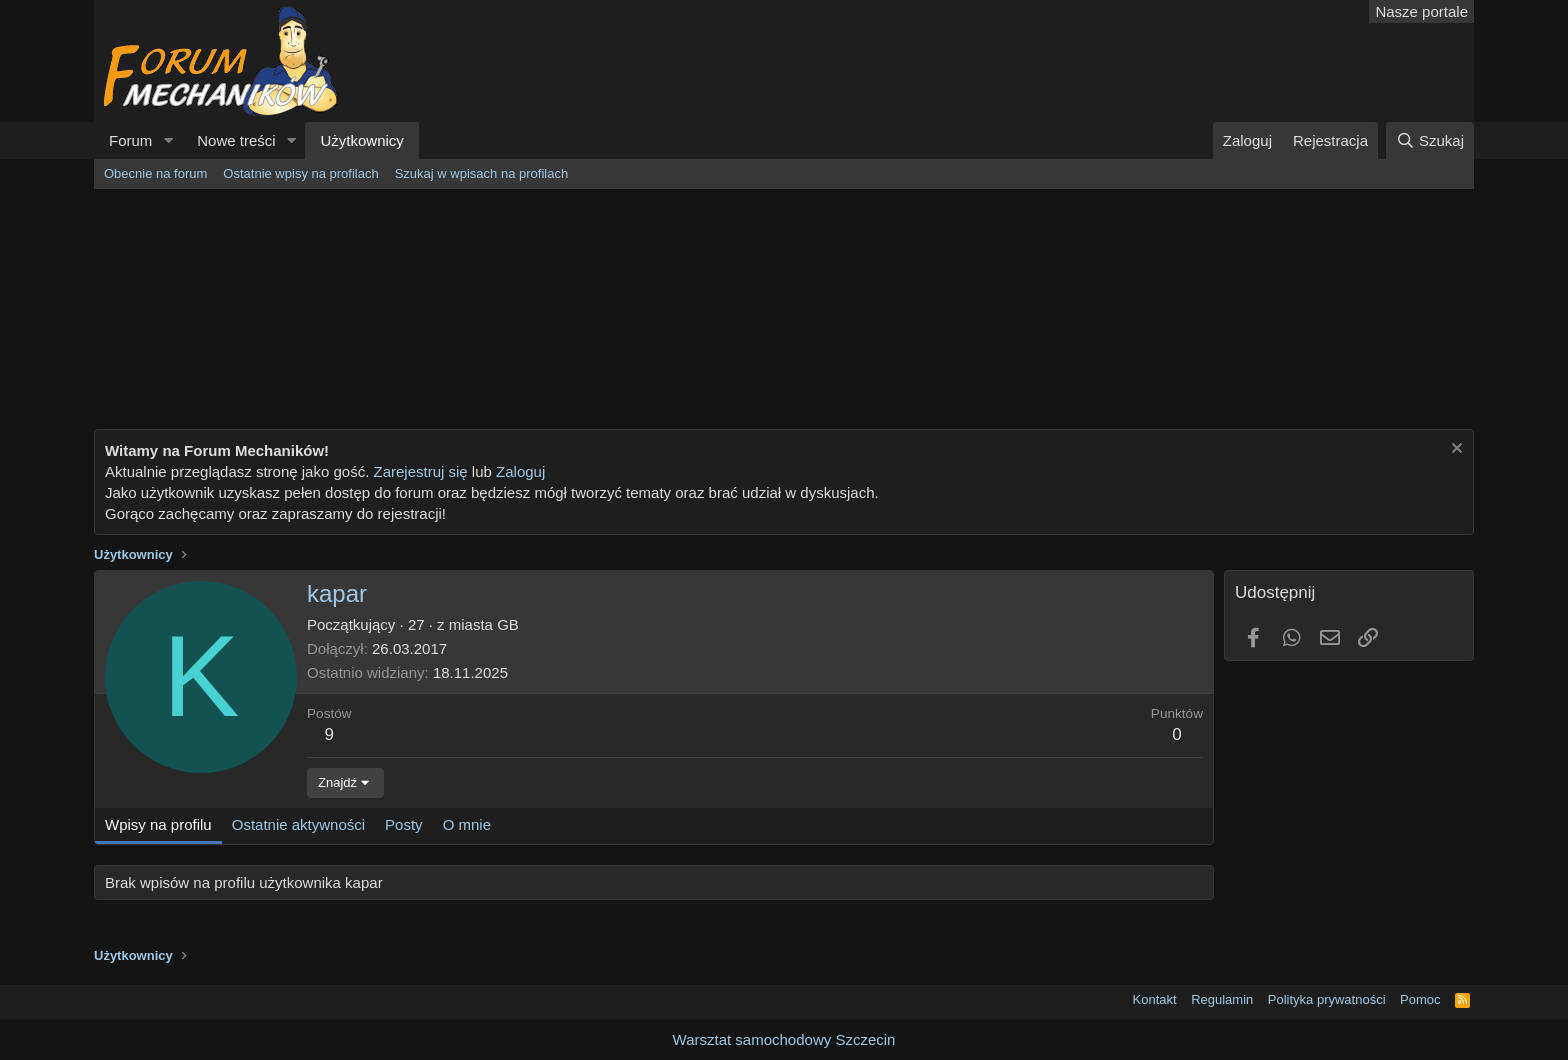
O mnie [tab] (467, 824)
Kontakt (1155, 999)
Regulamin (1222, 999)
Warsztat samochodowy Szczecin (784, 1039)
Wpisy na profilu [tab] (158, 824)
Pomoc (1420, 999)
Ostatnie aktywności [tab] (298, 824)
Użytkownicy (361, 140)
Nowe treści (236, 140)
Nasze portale (1421, 11)
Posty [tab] (404, 824)
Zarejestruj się (418, 471)
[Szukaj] (1430, 140)
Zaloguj (520, 471)
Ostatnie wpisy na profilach (300, 173)
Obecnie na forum (155, 173)
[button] (168, 140)
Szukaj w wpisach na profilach (481, 173)
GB (508, 624)
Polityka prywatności (1327, 999)
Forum (130, 140)
